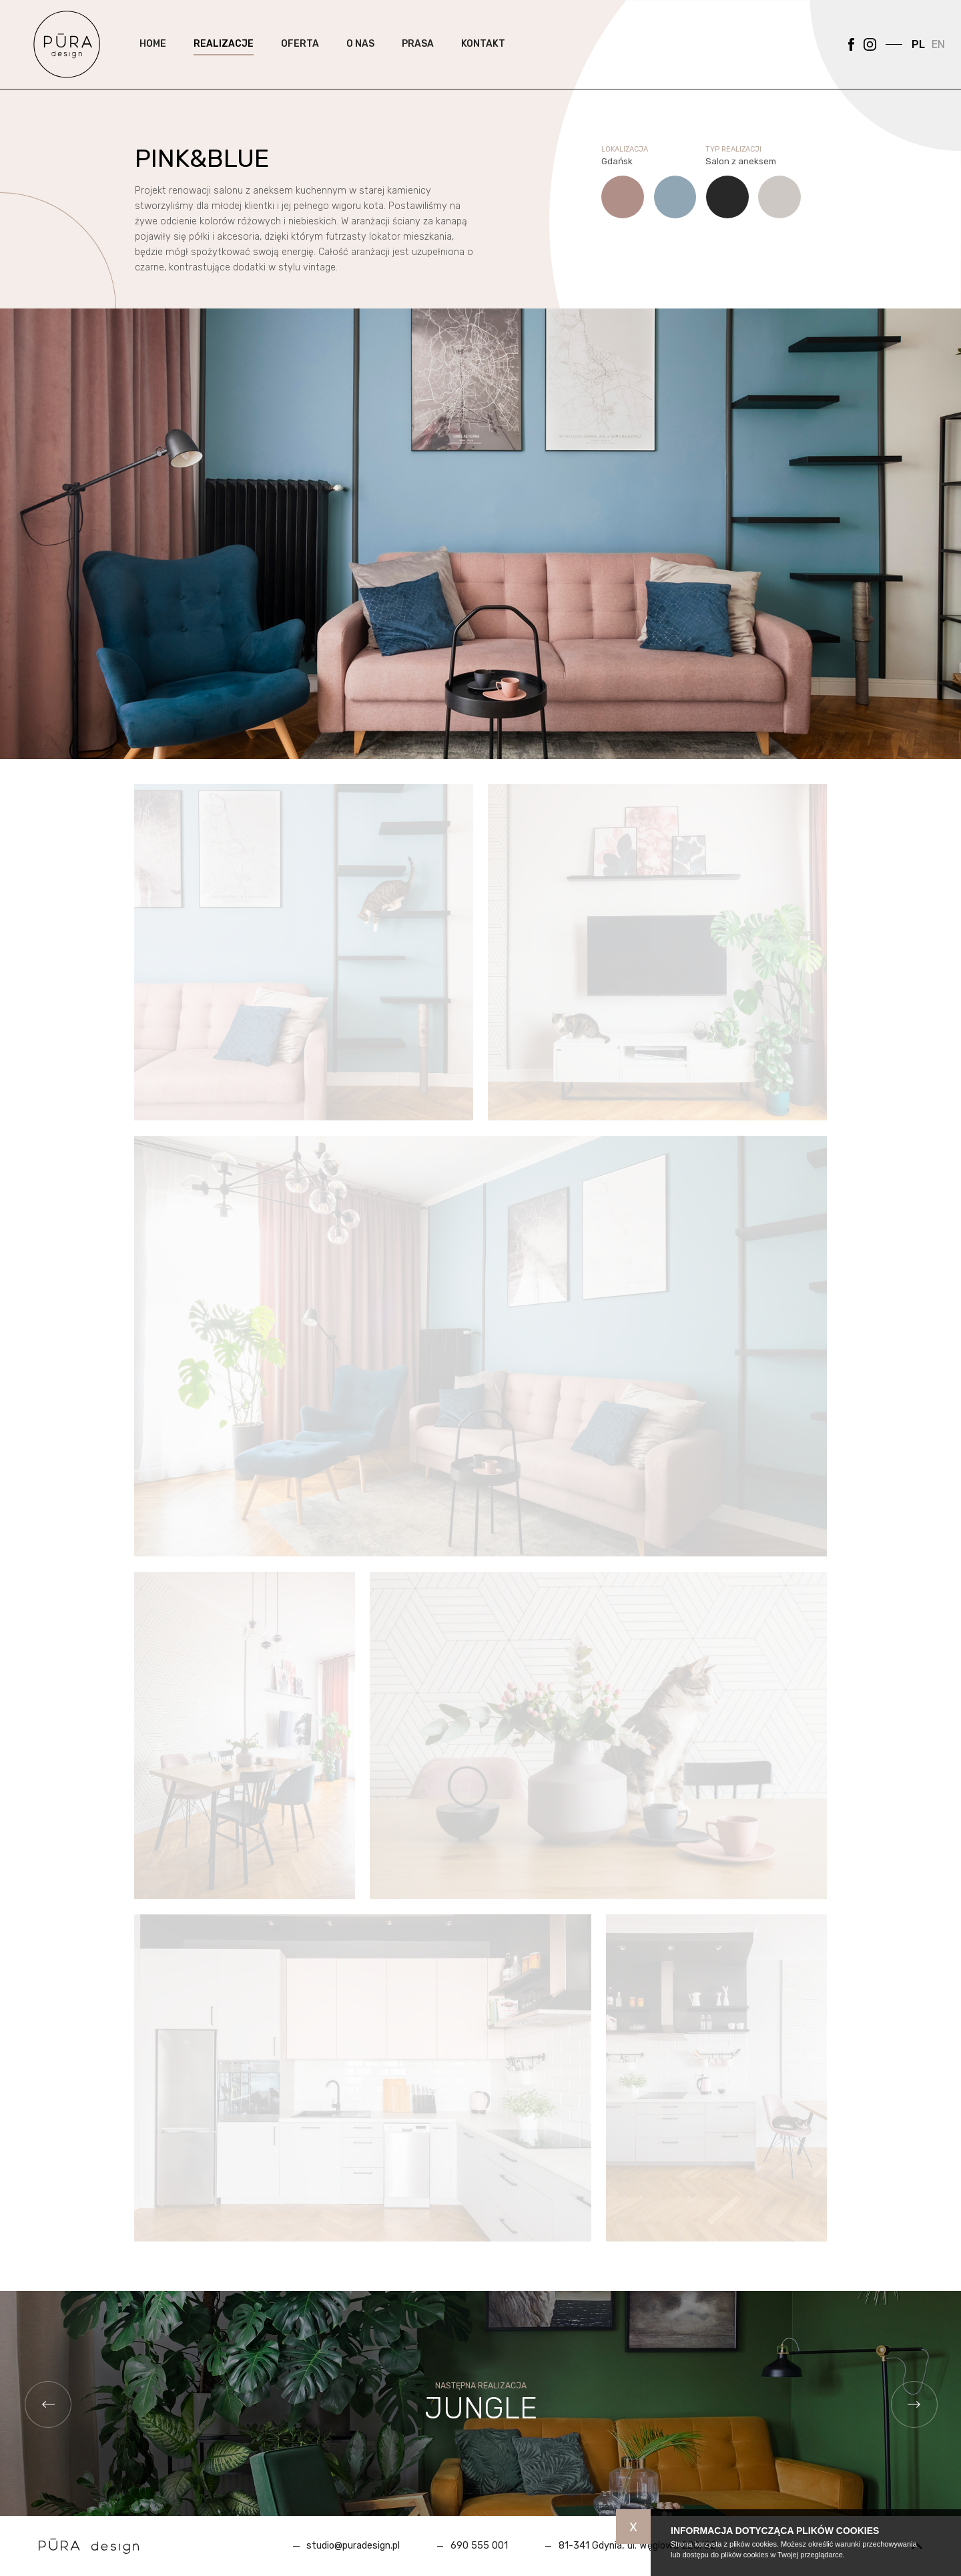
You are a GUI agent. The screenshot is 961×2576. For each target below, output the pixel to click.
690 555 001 (479, 2545)
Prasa (418, 53)
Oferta (300, 53)
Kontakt (483, 53)
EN (938, 53)
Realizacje (224, 53)
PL (918, 53)
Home (152, 53)
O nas (360, 53)
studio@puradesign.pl (353, 2545)
